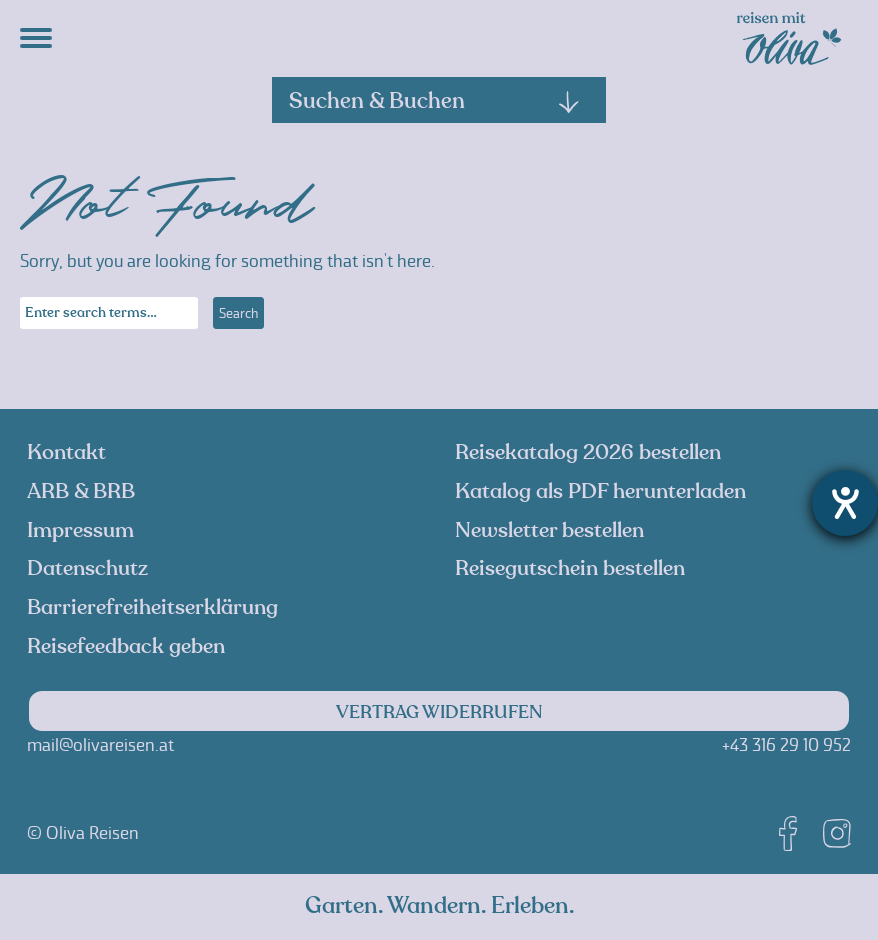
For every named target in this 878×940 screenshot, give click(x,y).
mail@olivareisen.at (100, 745)
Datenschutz (87, 568)
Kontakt (66, 452)
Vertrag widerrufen (439, 712)
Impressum (80, 530)
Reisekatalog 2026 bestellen (588, 452)
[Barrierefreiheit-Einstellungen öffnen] (845, 503)
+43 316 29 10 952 (786, 745)
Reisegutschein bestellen (570, 568)
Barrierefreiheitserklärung (152, 607)
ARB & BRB (81, 491)
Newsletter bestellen (549, 530)
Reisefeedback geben (126, 646)
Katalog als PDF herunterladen (600, 491)
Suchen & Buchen (435, 101)
